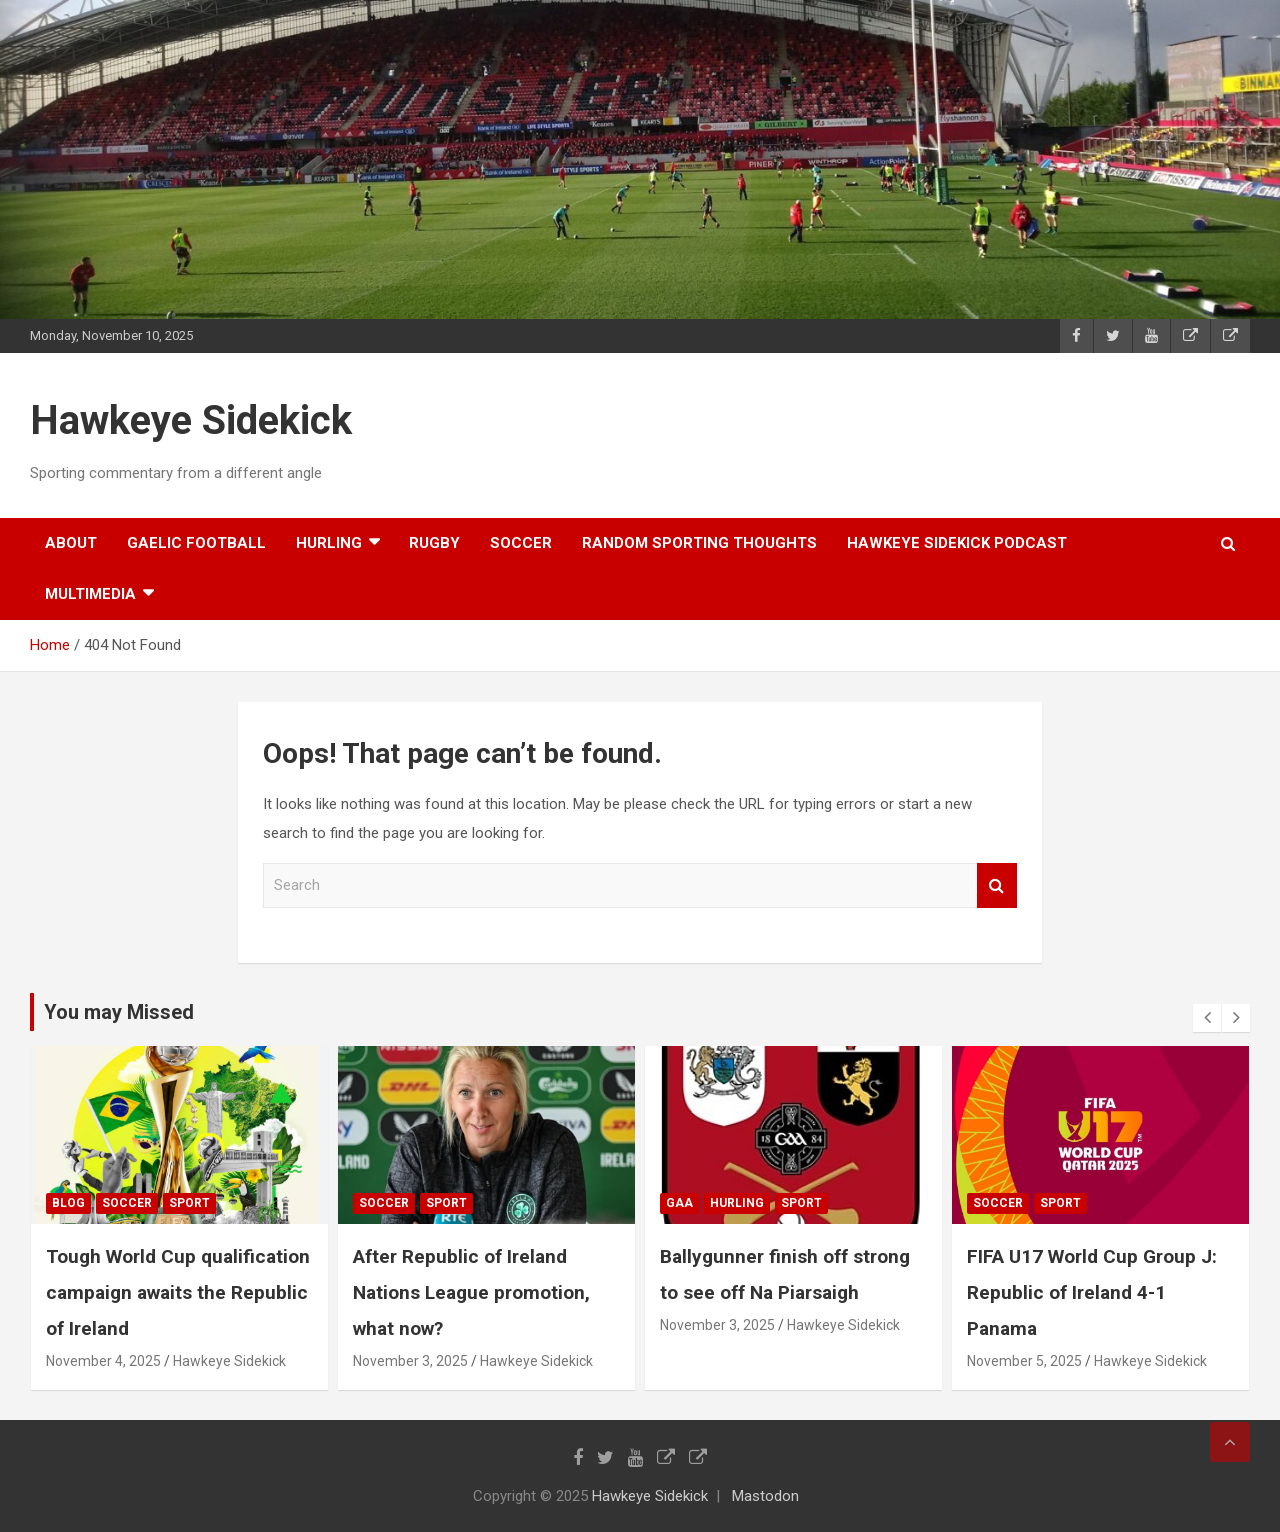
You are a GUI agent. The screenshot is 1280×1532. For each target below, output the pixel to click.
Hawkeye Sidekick (191, 420)
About (71, 543)
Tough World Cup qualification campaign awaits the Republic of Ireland (181, 1292)
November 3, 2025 (413, 1361)
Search (997, 885)
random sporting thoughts (699, 543)
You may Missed (119, 1012)
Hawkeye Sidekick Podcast (957, 543)
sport (192, 1203)
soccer (521, 543)
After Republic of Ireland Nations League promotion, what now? (474, 1292)
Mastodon (765, 1496)
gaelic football (196, 543)
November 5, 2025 (1027, 1361)
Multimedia (90, 594)
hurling (329, 543)
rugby (434, 543)
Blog (71, 1203)
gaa (682, 1203)
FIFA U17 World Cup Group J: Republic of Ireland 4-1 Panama (1095, 1292)
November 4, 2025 (106, 1361)
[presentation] (1207, 1018)
